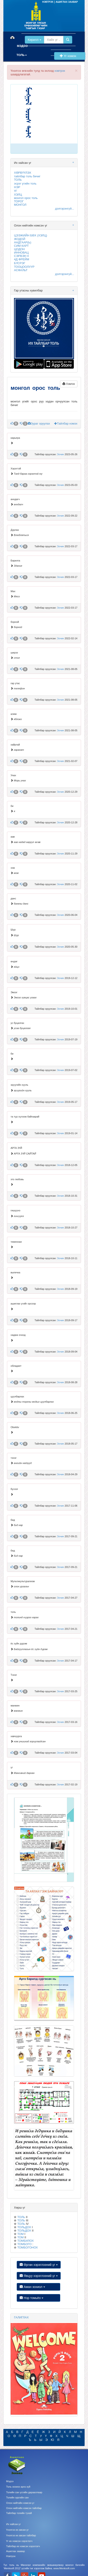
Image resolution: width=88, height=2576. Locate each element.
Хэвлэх (69, 383)
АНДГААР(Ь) (22, 242)
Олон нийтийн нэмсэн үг (20, 2503)
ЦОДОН (19, 249)
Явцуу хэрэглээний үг (39, 2276)
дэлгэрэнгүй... (64, 208)
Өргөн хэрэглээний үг (39, 2265)
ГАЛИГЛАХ (21, 2317)
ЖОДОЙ (19, 239)
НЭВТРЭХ (48, 2)
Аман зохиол (38, 2287)
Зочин (61, 454)
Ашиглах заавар (15, 2551)
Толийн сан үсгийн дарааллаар (24, 2492)
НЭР (17, 187)
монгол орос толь (26, 198)
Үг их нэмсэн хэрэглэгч (19, 2541)
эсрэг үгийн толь (25, 183)
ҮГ (15, 191)
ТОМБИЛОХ (25, 2240)
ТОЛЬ (18, 179)
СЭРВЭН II (21, 256)
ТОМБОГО (24, 2244)
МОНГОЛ (20, 204)
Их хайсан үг (13, 2524)
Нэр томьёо (38, 2298)
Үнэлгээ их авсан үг (17, 2529)
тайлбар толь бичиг (27, 176)
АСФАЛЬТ (21, 270)
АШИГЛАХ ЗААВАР (67, 2)
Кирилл (34, 40)
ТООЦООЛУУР (24, 266)
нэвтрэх (60, 70)
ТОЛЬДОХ (24, 2227)
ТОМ (20, 2234)
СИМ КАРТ (21, 245)
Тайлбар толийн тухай (19, 2513)
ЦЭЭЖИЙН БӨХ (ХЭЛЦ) (30, 235)
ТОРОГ (19, 201)
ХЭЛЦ (18, 194)
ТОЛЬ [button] (21, 55)
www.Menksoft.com (64, 2568)
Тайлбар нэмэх (65, 423)
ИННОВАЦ (21, 252)
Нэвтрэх (10, 2556)
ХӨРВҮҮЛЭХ (22, 172)
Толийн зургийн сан (17, 2497)
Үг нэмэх (69, 56)
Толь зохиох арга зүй (18, 2486)
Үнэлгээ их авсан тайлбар (21, 2535)
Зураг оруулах (39, 423)
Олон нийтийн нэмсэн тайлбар (24, 2508)
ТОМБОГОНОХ (27, 2247)
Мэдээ (10, 2481)
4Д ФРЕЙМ (21, 259)
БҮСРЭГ (19, 263)
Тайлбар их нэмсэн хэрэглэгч (23, 2546)
